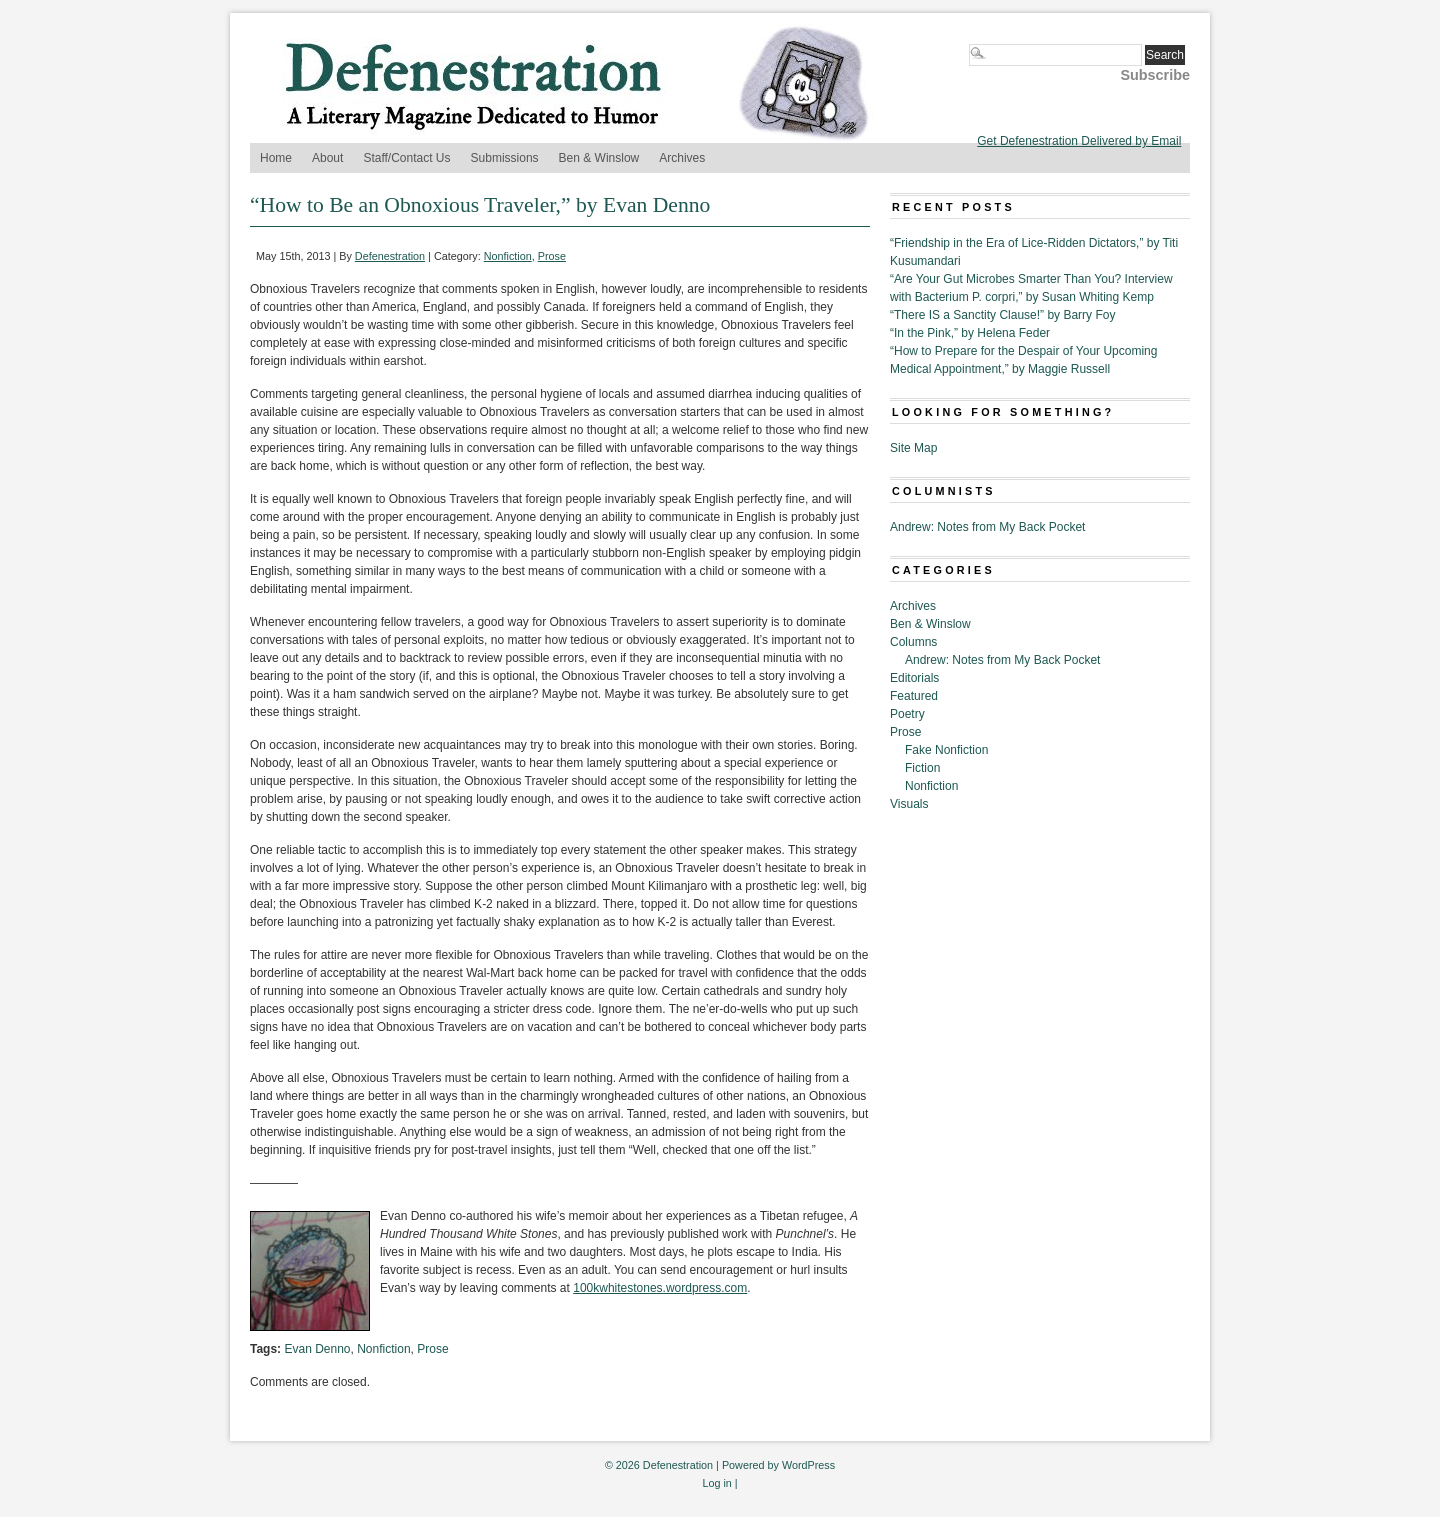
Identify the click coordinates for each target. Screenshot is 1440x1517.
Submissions (505, 158)
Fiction (922, 768)
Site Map (913, 448)
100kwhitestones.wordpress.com (660, 1288)
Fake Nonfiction (946, 750)
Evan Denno (317, 1349)
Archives (682, 158)
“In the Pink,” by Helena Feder (970, 333)
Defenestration (390, 256)
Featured (914, 696)
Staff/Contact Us (406, 158)
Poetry (907, 714)
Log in (716, 1483)
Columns (913, 642)
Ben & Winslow (599, 158)
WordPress (808, 1465)
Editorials (914, 678)
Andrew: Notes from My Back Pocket (987, 527)
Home (276, 158)
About (327, 158)
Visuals (909, 804)
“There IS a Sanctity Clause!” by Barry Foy (1002, 315)
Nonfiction (508, 256)
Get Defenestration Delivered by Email (1079, 141)
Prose (552, 256)
